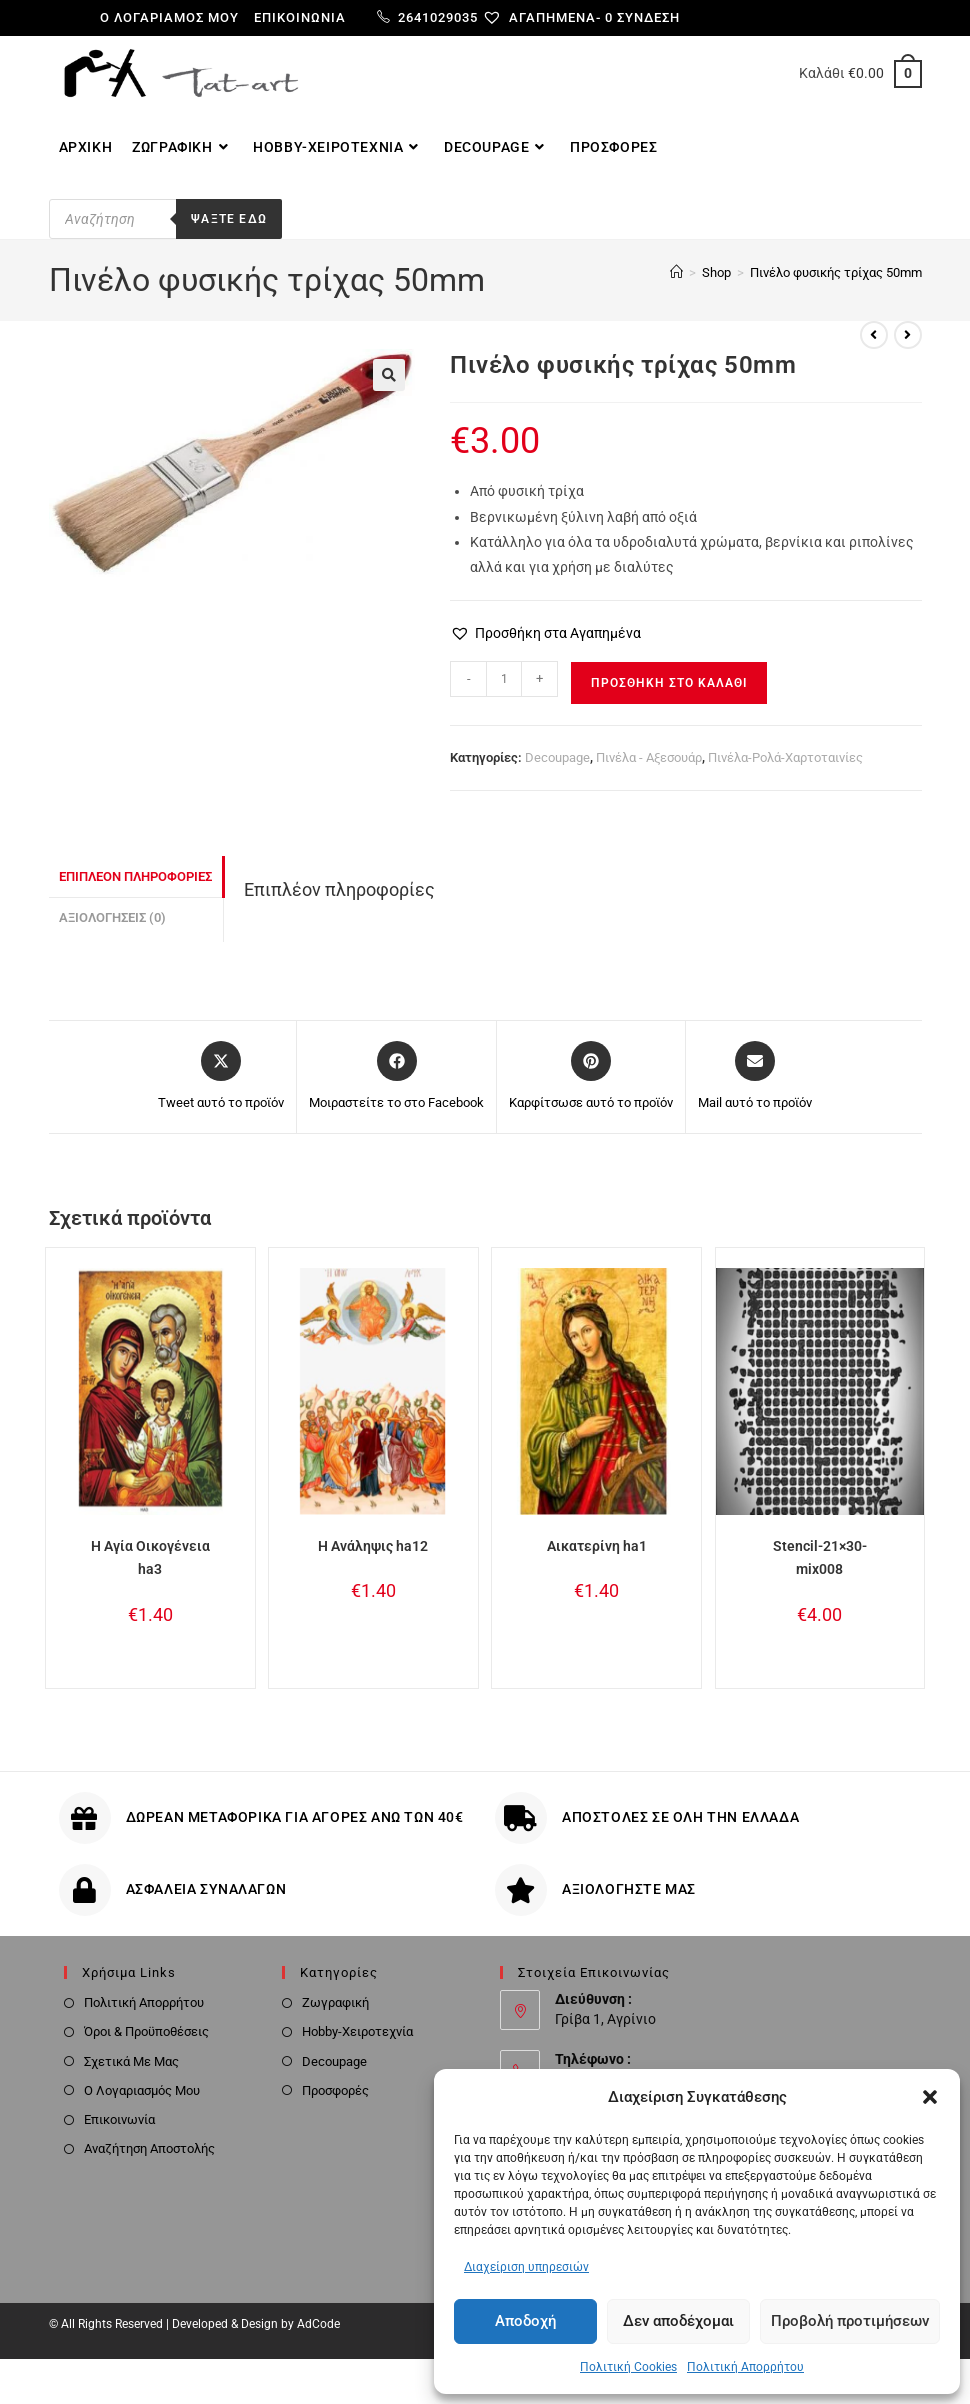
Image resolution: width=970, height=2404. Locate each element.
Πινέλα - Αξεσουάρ (649, 757)
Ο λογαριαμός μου (169, 17)
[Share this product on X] (221, 1077)
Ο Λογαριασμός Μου (142, 2090)
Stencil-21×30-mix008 (820, 1558)
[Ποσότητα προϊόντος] (504, 679)
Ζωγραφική (335, 2002)
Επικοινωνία (300, 17)
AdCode (318, 2324)
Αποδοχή (525, 2321)
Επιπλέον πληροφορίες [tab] (135, 876)
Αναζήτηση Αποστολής (149, 2148)
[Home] (676, 272)
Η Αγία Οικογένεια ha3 (150, 1558)
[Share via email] (755, 1077)
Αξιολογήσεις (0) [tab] (112, 917)
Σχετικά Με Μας (131, 2061)
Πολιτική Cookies (628, 2367)
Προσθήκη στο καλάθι (669, 683)
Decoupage (557, 757)
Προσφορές (335, 2090)
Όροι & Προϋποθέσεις (146, 2031)
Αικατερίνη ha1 (597, 1546)
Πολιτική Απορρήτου (745, 2367)
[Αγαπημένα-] (549, 17)
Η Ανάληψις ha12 (373, 1546)
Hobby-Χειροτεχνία (357, 2031)
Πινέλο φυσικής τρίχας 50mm (836, 272)
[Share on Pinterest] (591, 1077)
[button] (930, 2097)
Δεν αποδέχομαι (678, 2321)
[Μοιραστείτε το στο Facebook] (396, 1077)
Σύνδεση (648, 17)
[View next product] (908, 335)
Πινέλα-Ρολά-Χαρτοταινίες (785, 757)
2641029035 (427, 17)
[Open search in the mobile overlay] (195, 219)
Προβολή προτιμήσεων (850, 2321)
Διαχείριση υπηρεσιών (526, 2267)
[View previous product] (874, 335)
